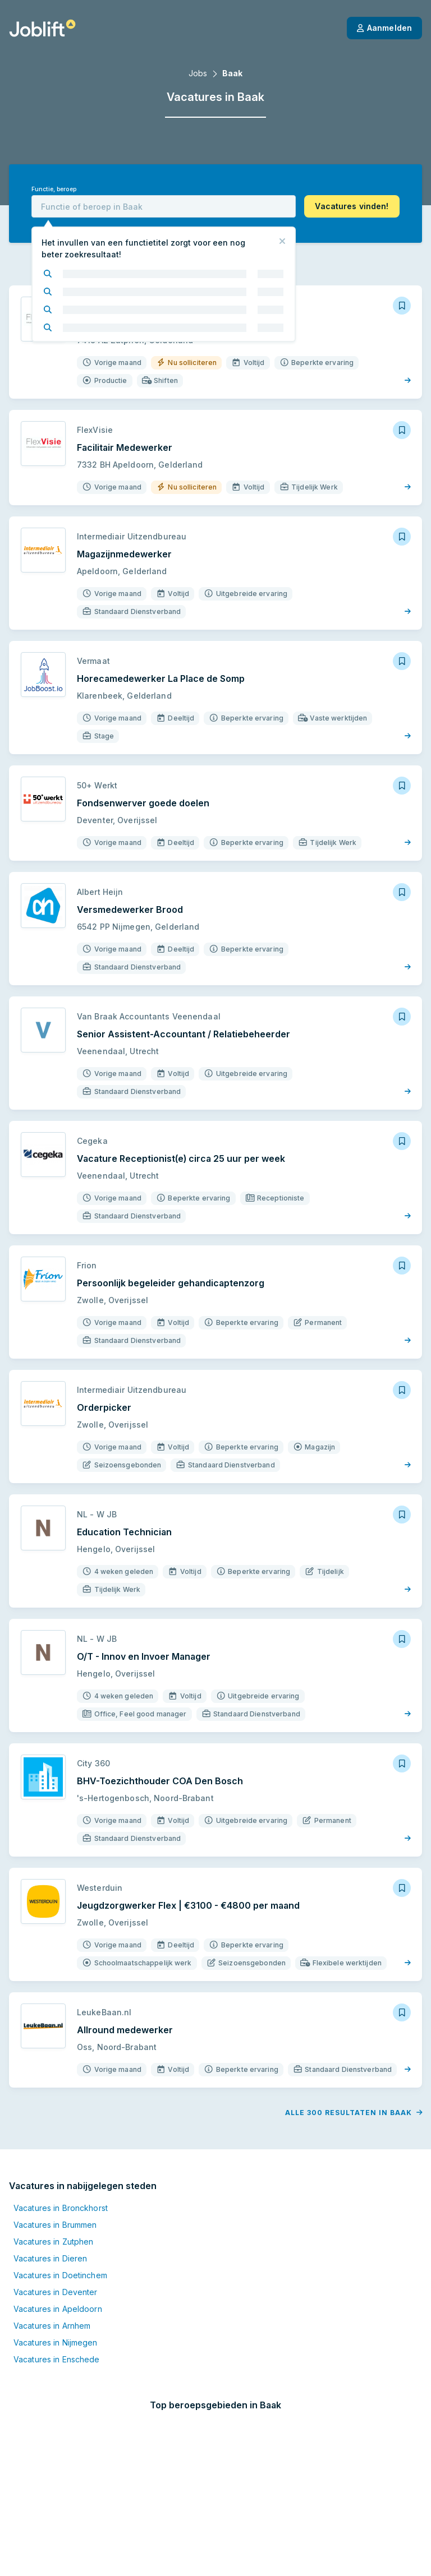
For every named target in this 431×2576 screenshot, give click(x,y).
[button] (352, 206)
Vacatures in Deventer (55, 2292)
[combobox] (163, 206)
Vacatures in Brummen (55, 2224)
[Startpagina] (42, 28)
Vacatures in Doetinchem (60, 2275)
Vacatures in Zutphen (53, 2241)
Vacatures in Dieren (50, 2258)
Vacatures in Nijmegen (55, 2342)
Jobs (198, 73)
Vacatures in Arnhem (51, 2325)
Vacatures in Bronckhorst (60, 2208)
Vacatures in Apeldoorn (57, 2309)
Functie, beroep (53, 189)
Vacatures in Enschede (56, 2359)
